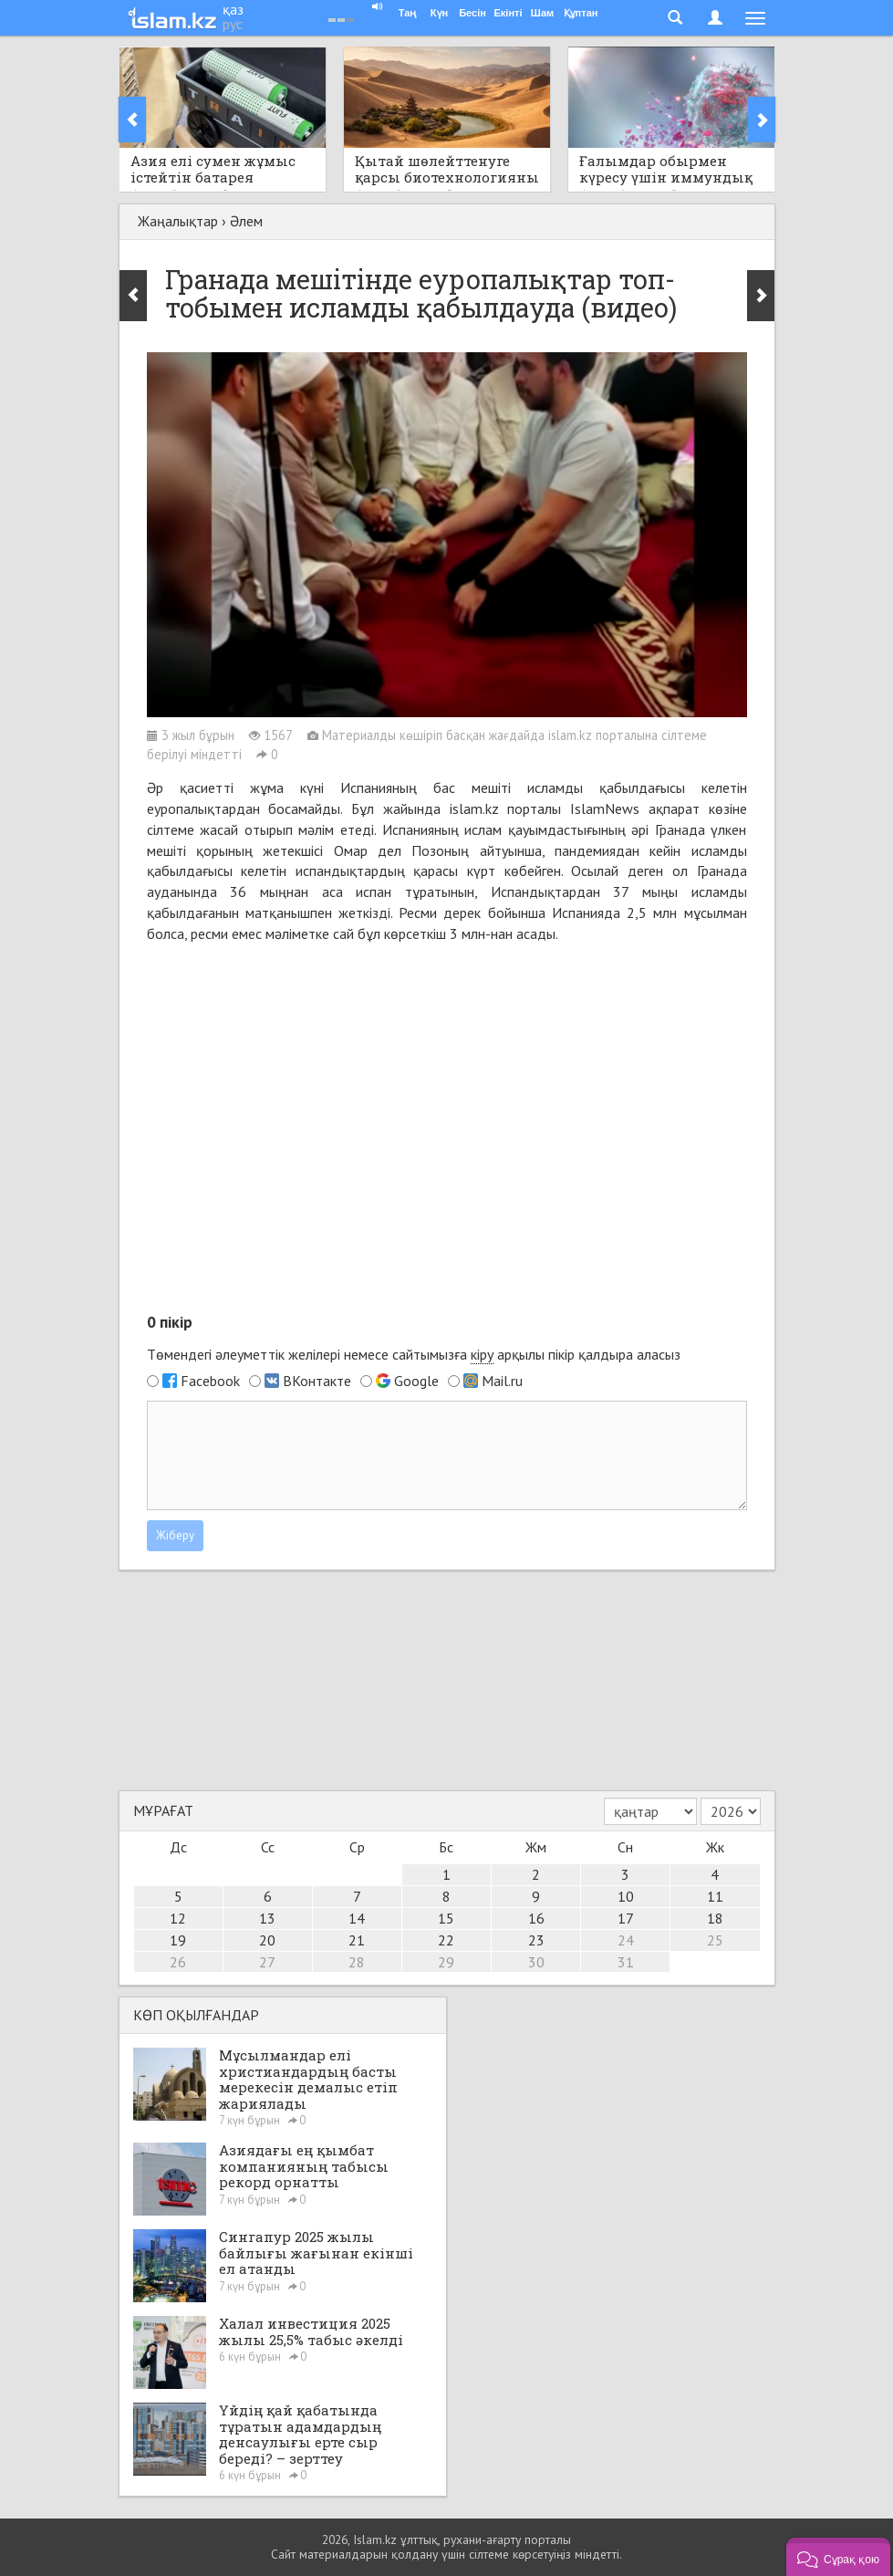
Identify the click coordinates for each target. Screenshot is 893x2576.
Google (416, 1380)
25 (715, 1940)
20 (267, 1940)
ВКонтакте (317, 1380)
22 (446, 1940)
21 (356, 1940)
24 (626, 1940)
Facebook (210, 1380)
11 (715, 1896)
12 (178, 1918)
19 (178, 1940)
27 (267, 1962)
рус (233, 24)
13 (267, 1918)
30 (536, 1962)
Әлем (246, 221)
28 (356, 1962)
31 (626, 1962)
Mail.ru (502, 1380)
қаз (233, 9)
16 (536, 1918)
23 (536, 1940)
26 (178, 1962)
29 (446, 1962)
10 (626, 1896)
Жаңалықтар (178, 221)
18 (715, 1918)
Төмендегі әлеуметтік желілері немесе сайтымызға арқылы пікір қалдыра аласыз (413, 1354)
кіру (482, 1354)
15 (446, 1918)
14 (356, 1918)
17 (626, 1918)
